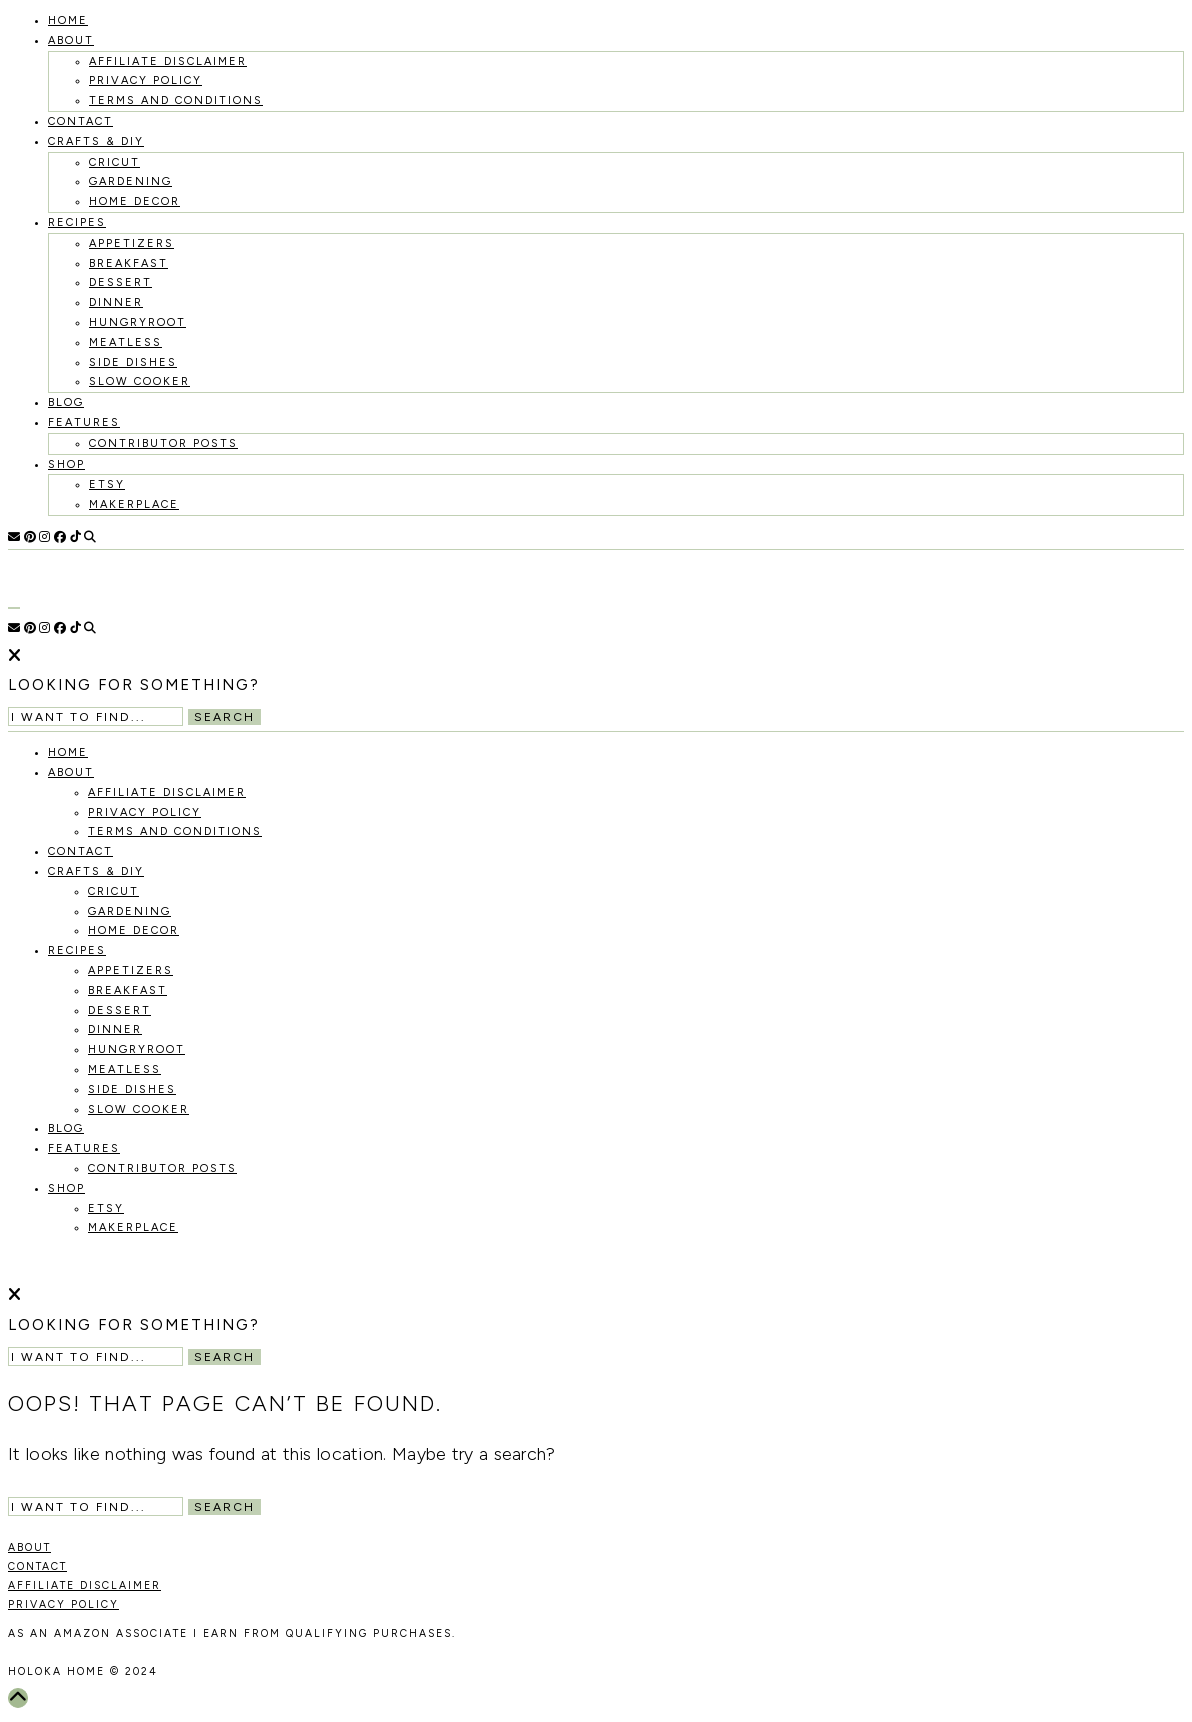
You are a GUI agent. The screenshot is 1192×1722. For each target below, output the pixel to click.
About (71, 40)
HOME (68, 20)
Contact (80, 121)
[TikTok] (75, 537)
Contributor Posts (163, 443)
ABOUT (29, 1547)
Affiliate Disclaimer (168, 61)
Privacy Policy (145, 80)
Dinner (116, 302)
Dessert (120, 282)
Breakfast (128, 263)
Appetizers (131, 243)
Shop (66, 464)
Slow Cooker (139, 381)
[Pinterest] (30, 537)
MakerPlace (134, 504)
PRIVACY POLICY (63, 1604)
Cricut (114, 162)
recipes (77, 222)
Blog (66, 402)
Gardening (130, 181)
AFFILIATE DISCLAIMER (84, 1585)
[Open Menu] (14, 608)
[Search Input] (95, 716)
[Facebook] (60, 537)
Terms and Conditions (176, 100)
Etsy (107, 484)
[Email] (14, 537)
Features (84, 422)
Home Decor (134, 201)
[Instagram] (44, 537)
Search (224, 717)
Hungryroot (137, 322)
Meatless (125, 342)
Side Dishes (133, 362)
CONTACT (37, 1566)
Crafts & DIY (96, 141)
